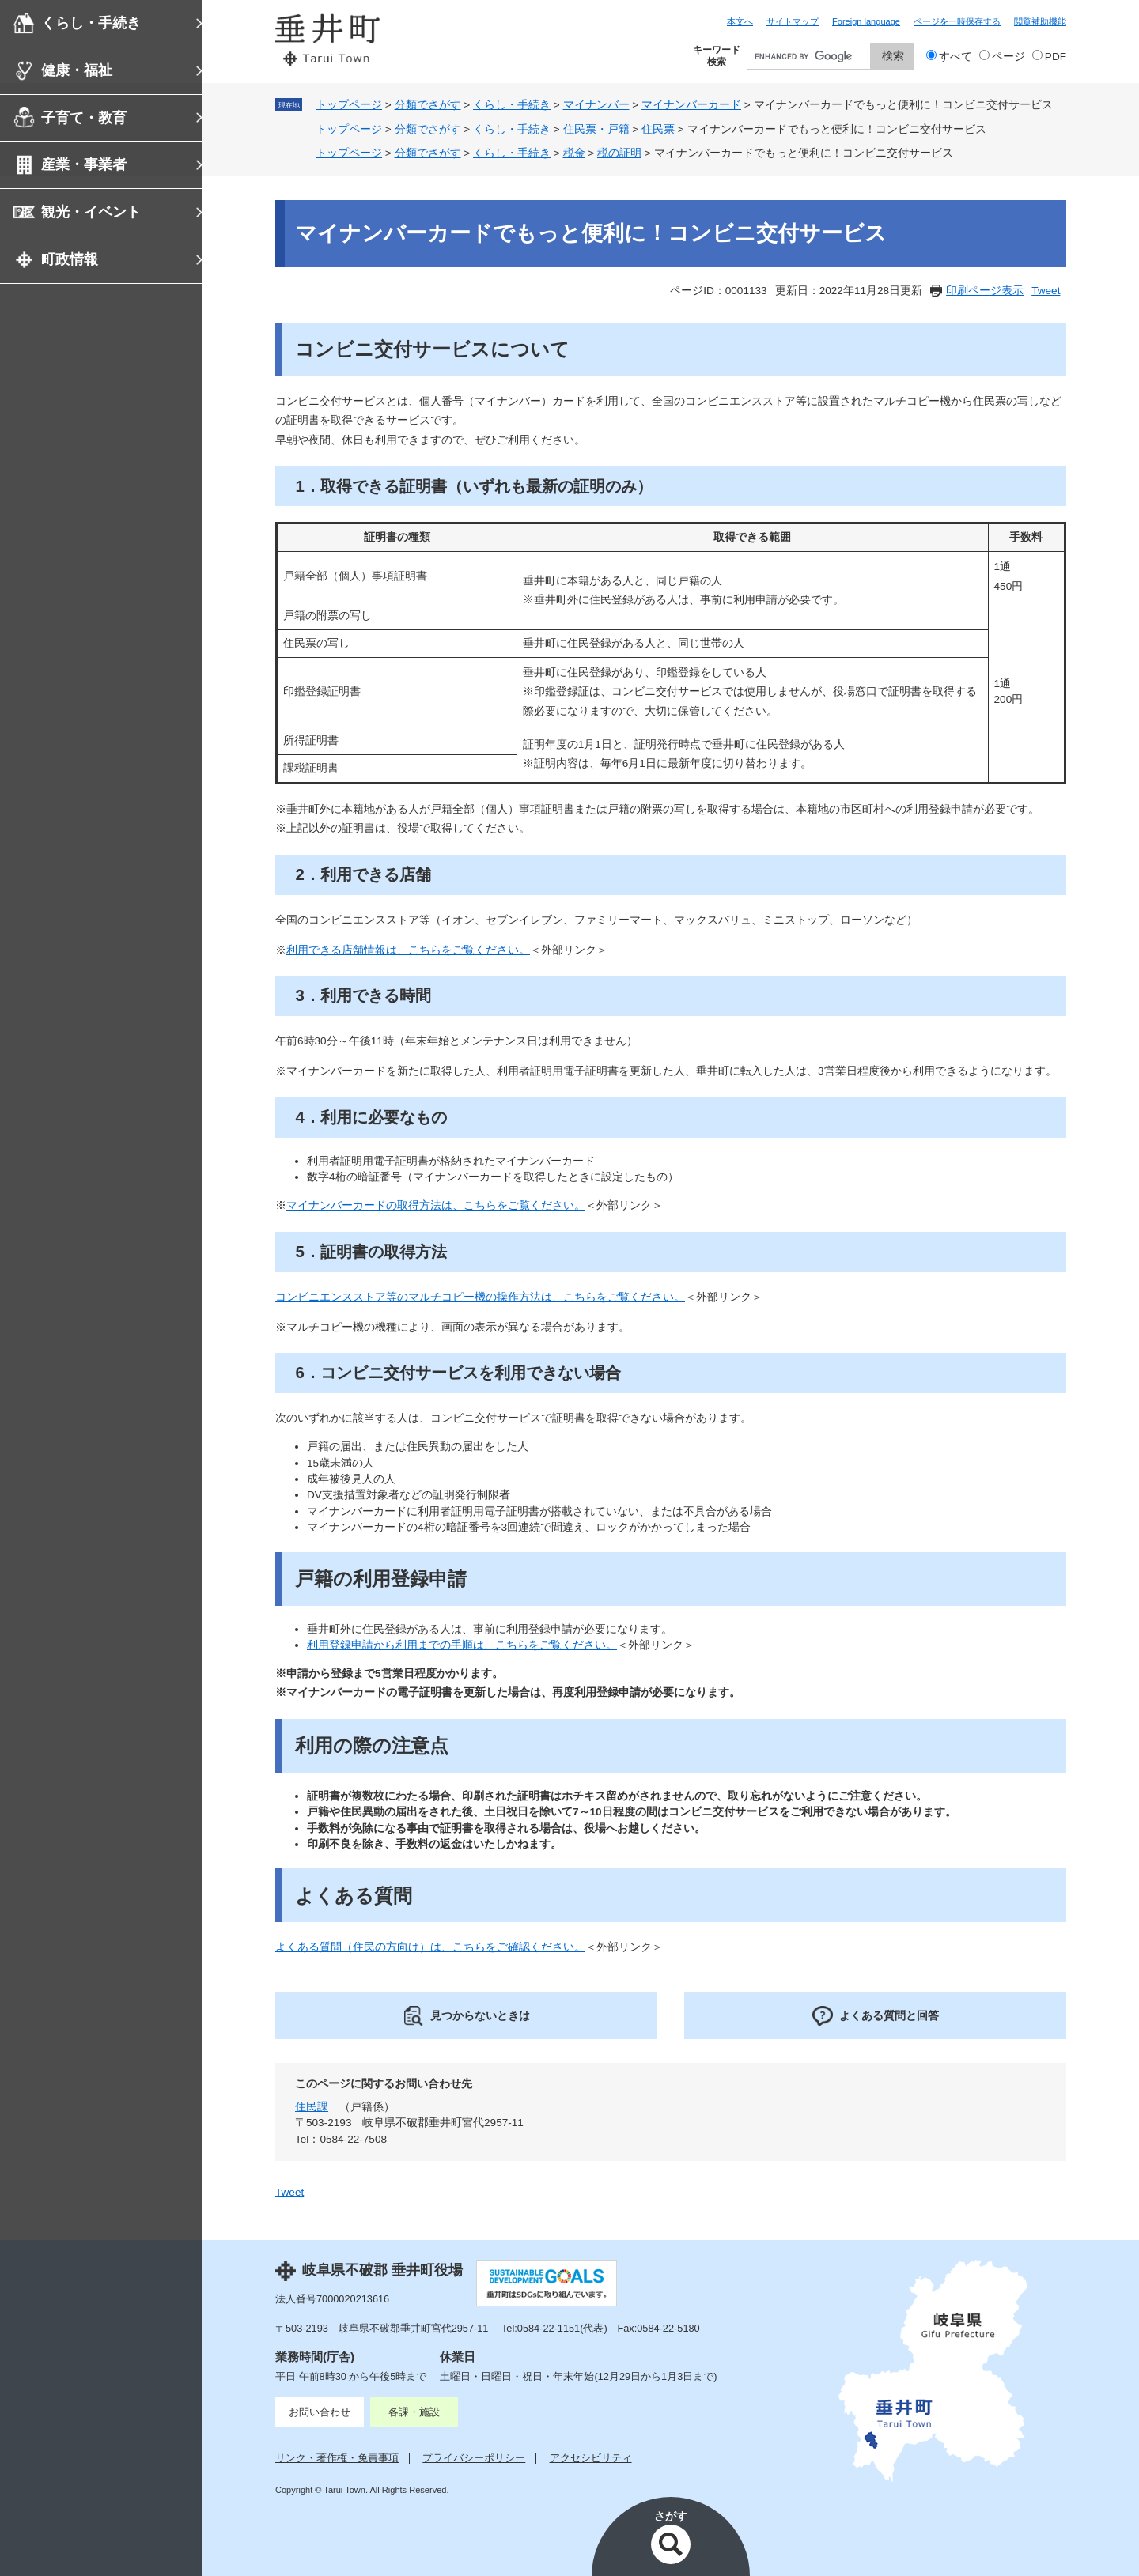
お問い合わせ (319, 2412)
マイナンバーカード (691, 105)
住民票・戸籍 (596, 129)
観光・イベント (91, 212)
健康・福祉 (76, 70)
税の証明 (619, 153)
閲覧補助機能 (1040, 21)
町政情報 (69, 259)
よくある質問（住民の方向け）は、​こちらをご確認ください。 (430, 1947)
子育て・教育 (84, 118)
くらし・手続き (91, 23)
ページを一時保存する (957, 21)
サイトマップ (792, 21)
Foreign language (866, 21)
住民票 (658, 129)
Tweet (1045, 291)
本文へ (740, 21)
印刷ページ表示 (985, 291)
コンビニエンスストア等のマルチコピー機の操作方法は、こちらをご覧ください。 (480, 1297)
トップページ (349, 105)
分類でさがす (428, 105)
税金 (574, 153)
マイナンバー (596, 105)
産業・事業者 (84, 164)
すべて (955, 56)
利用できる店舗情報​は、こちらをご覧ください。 (408, 950)
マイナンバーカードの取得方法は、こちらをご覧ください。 (435, 1205)
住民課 (311, 2107)
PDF (1055, 56)
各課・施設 (414, 2412)
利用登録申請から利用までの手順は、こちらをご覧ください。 (462, 1645)
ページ (1008, 56)
